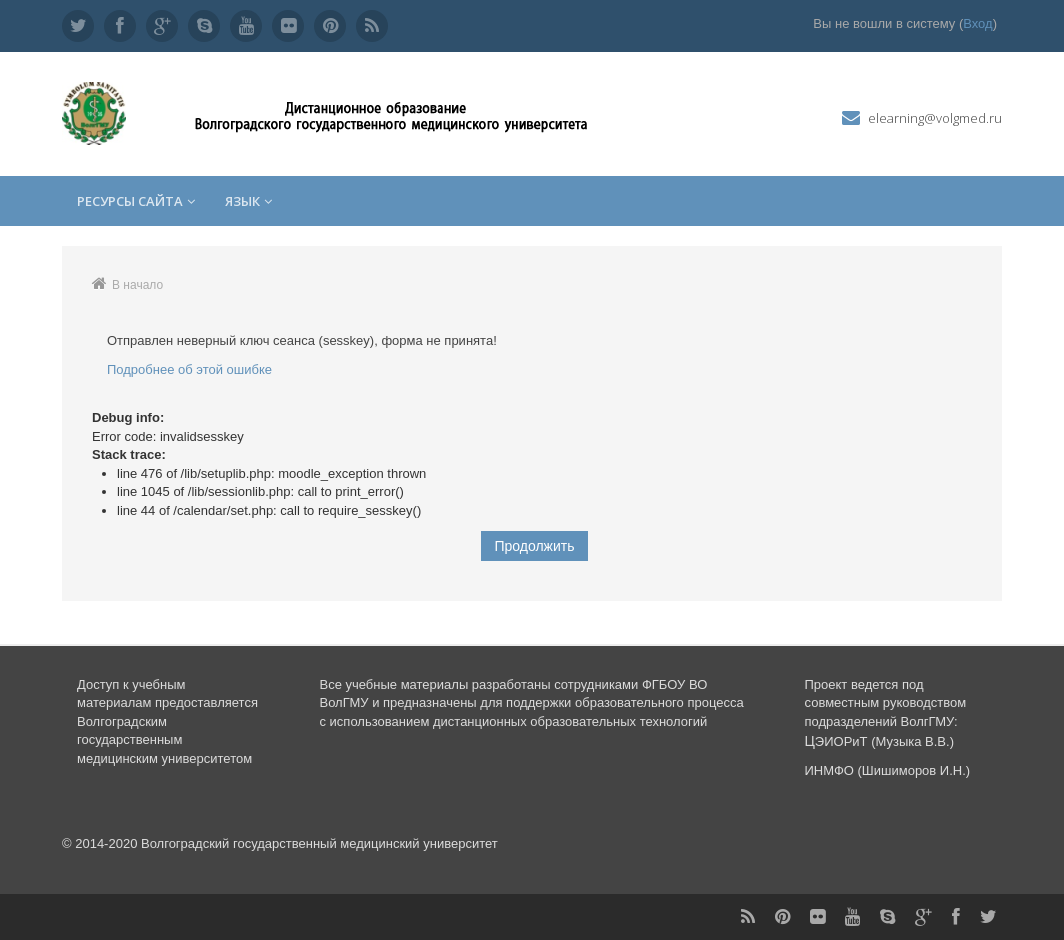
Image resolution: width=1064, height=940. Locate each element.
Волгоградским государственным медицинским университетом (164, 740)
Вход (977, 23)
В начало (137, 285)
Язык (248, 201)
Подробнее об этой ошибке (189, 369)
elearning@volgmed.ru (935, 118)
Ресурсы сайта (136, 201)
